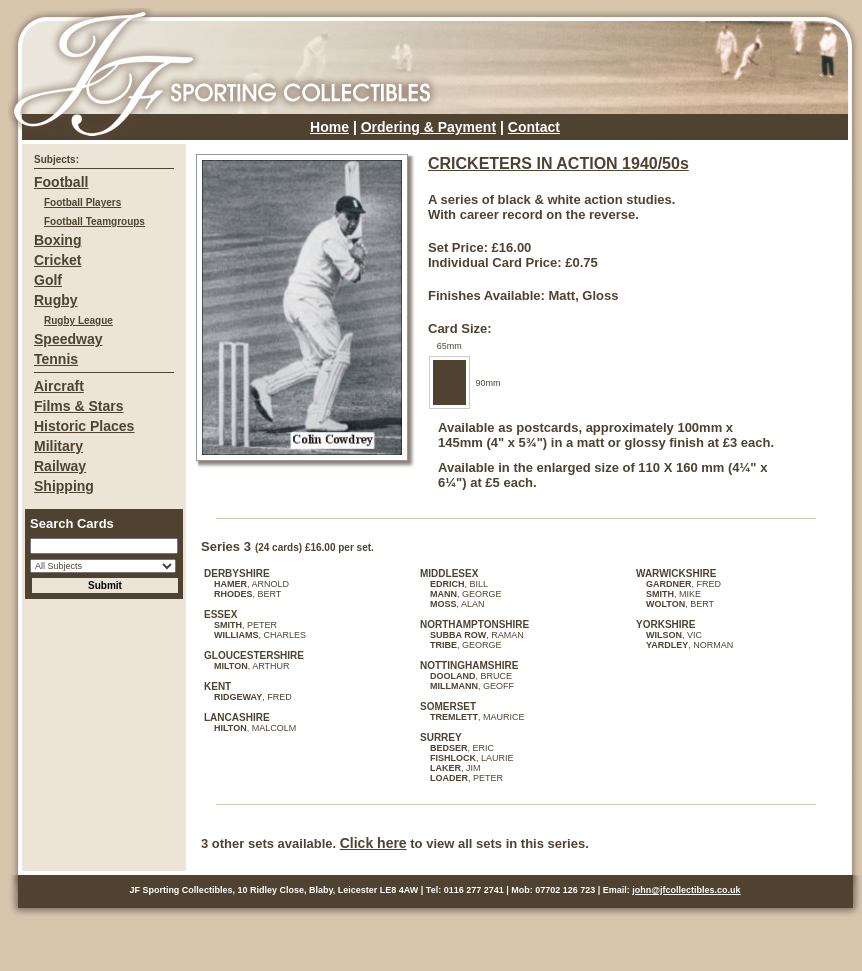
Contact (534, 127)
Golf (48, 280)
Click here (373, 843)
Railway (60, 466)
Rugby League (78, 320)
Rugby (56, 300)
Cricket (57, 260)
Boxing (57, 240)
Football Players (82, 202)
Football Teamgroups (94, 221)
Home (329, 127)
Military (58, 446)
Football (61, 182)
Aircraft (59, 386)
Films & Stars (78, 406)
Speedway (68, 339)
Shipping (64, 486)
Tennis (56, 359)
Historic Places (84, 426)
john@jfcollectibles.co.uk (686, 890)
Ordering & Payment (428, 127)
